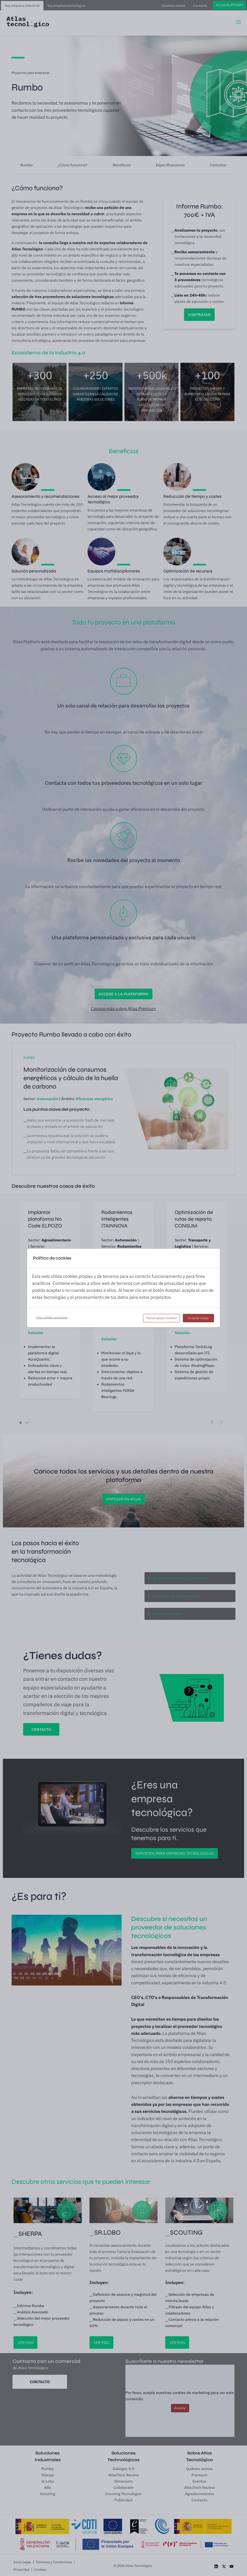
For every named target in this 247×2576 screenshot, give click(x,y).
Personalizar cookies (161, 1318)
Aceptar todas (198, 1318)
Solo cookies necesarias (52, 1317)
